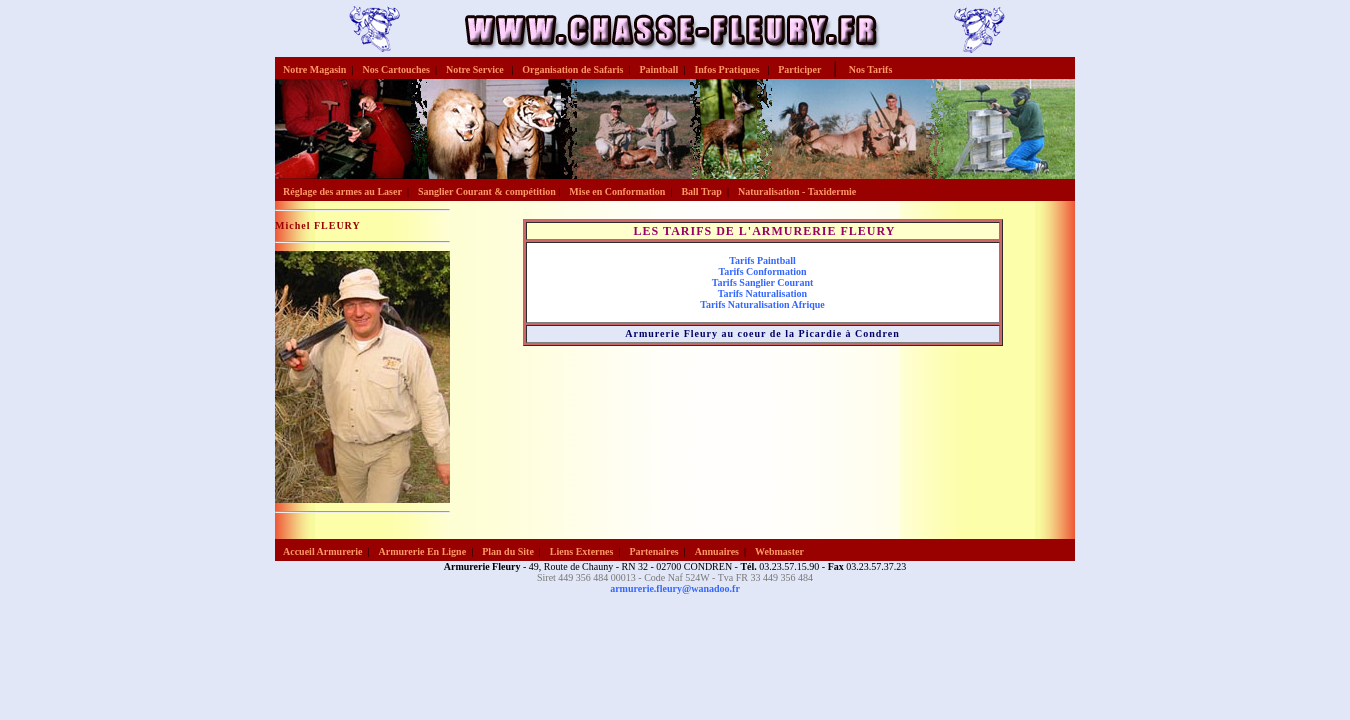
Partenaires (653, 551)
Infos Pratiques (728, 69)
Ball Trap (701, 191)
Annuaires (717, 551)
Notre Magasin (314, 69)
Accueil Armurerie (323, 551)
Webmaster (779, 551)
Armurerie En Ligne (423, 551)
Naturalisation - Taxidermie (797, 191)
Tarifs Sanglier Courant (763, 282)
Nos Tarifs (871, 69)
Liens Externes (582, 551)
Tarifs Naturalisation (762, 293)
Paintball (658, 69)
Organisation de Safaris (572, 69)
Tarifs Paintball (762, 260)
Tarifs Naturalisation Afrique (762, 304)
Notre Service (476, 69)
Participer (799, 69)
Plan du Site (508, 551)
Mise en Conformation (617, 191)
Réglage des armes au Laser (342, 191)
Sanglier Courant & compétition (487, 191)
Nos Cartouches (396, 69)
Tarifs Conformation (762, 271)
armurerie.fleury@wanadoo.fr (675, 588)
